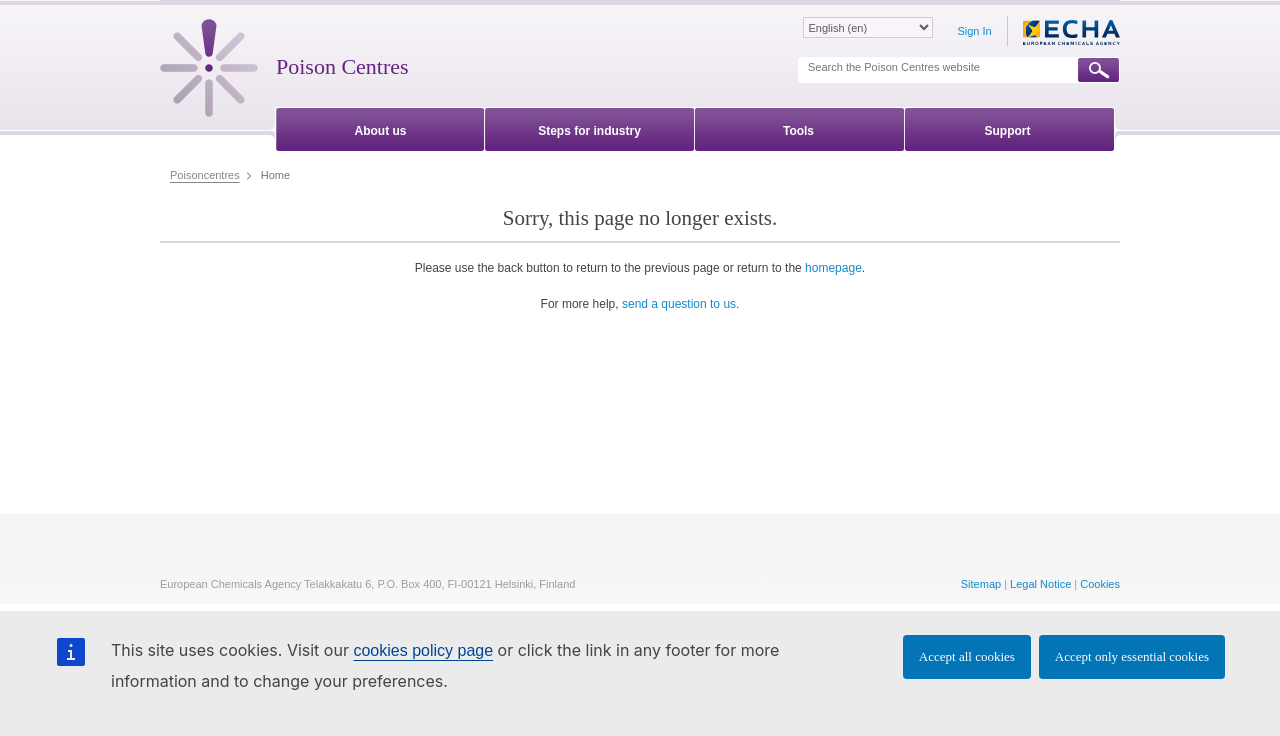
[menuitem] (380, 127)
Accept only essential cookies (1132, 656)
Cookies (1100, 584)
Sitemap (981, 584)
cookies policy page (423, 650)
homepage (833, 268)
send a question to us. (680, 304)
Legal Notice (1040, 584)
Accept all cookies (967, 656)
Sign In (974, 31)
